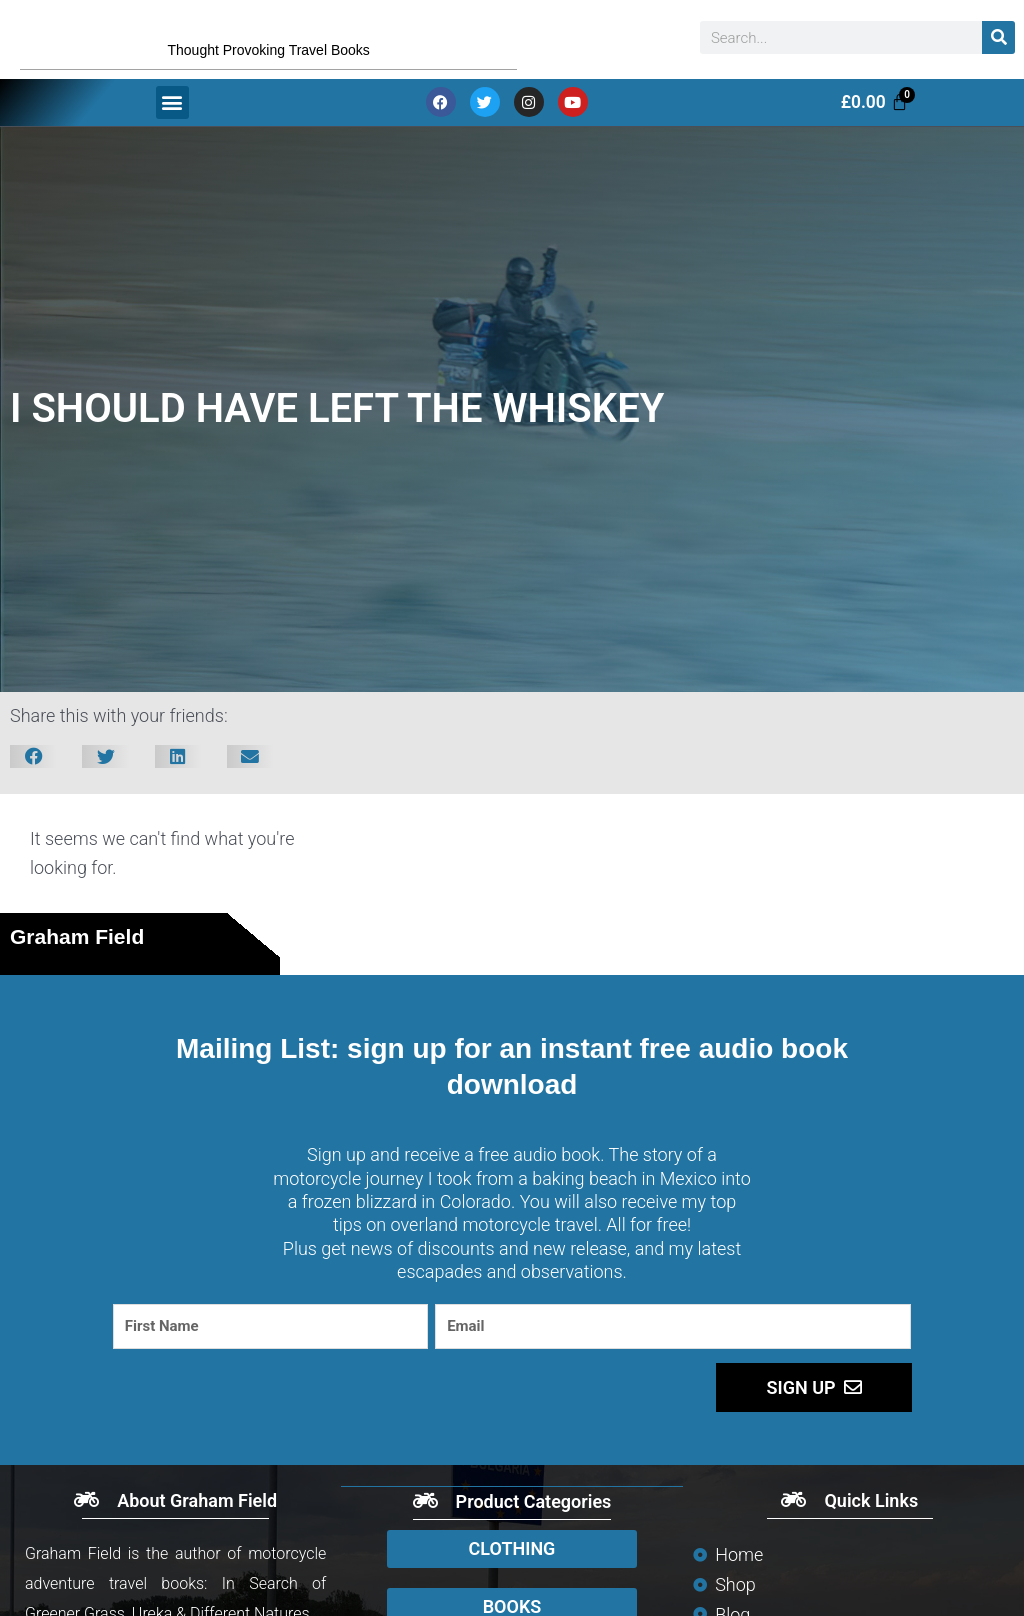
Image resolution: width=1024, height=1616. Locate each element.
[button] (172, 115)
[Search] (998, 44)
